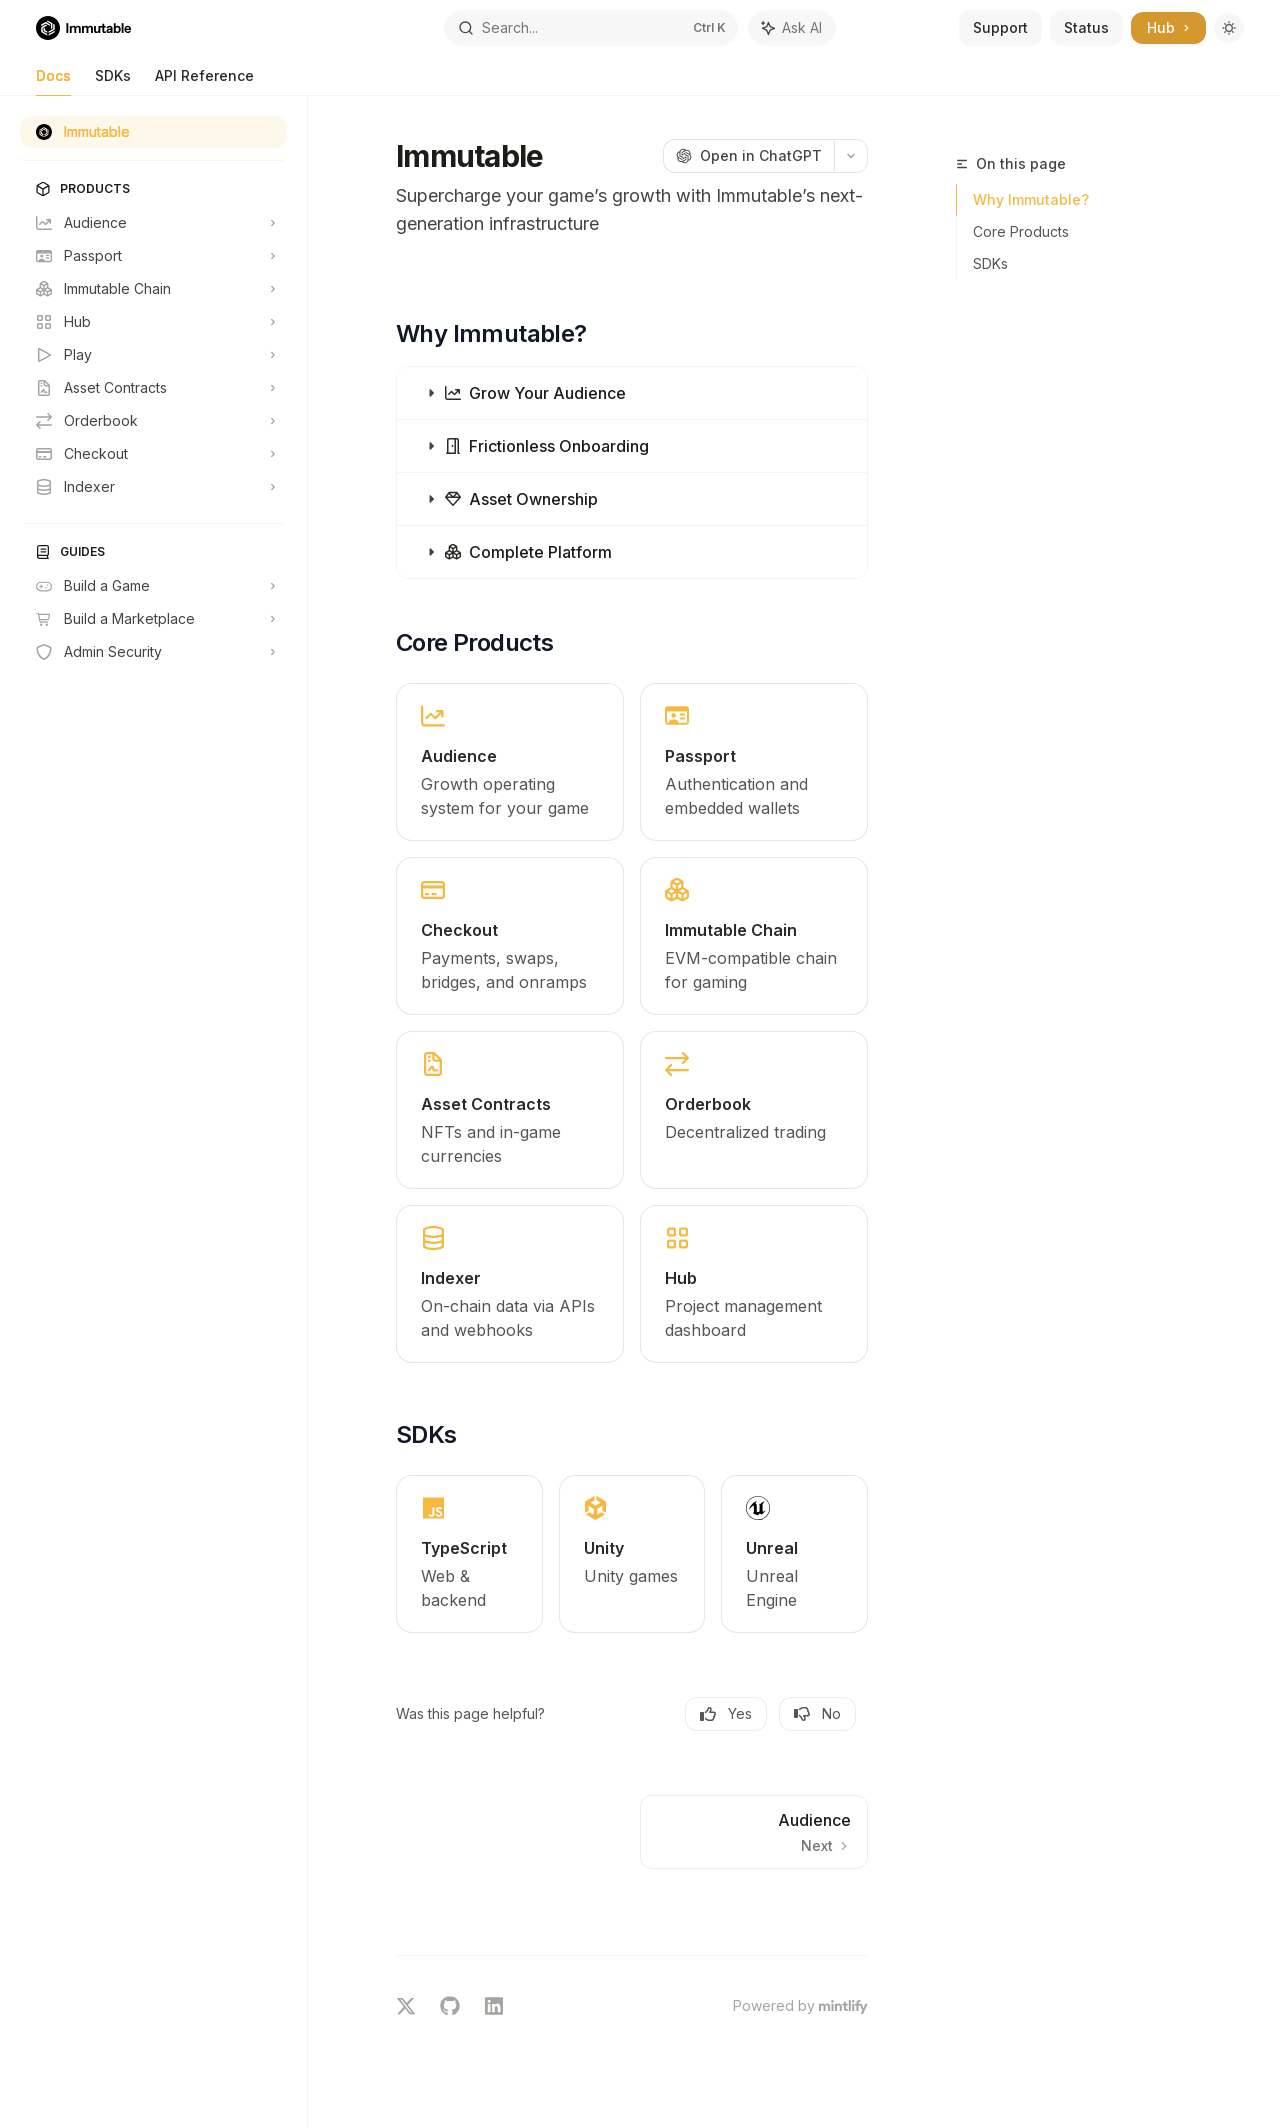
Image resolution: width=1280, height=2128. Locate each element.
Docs (53, 81)
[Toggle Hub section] (153, 322)
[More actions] (851, 156)
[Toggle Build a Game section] (153, 586)
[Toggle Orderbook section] (153, 421)
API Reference (204, 81)
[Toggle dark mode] (1229, 28)
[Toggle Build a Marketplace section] (153, 619)
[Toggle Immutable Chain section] (153, 289)
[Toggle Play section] (153, 355)
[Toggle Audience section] (153, 223)
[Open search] (591, 28)
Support (1000, 27)
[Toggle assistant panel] (792, 28)
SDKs (113, 81)
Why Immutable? (1031, 199)
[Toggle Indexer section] (153, 487)
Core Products (1021, 231)
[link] (510, 762)
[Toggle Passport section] (153, 256)
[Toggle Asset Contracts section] (153, 388)
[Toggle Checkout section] (153, 454)
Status (1086, 27)
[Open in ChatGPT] (748, 156)
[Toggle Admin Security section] (153, 652)
